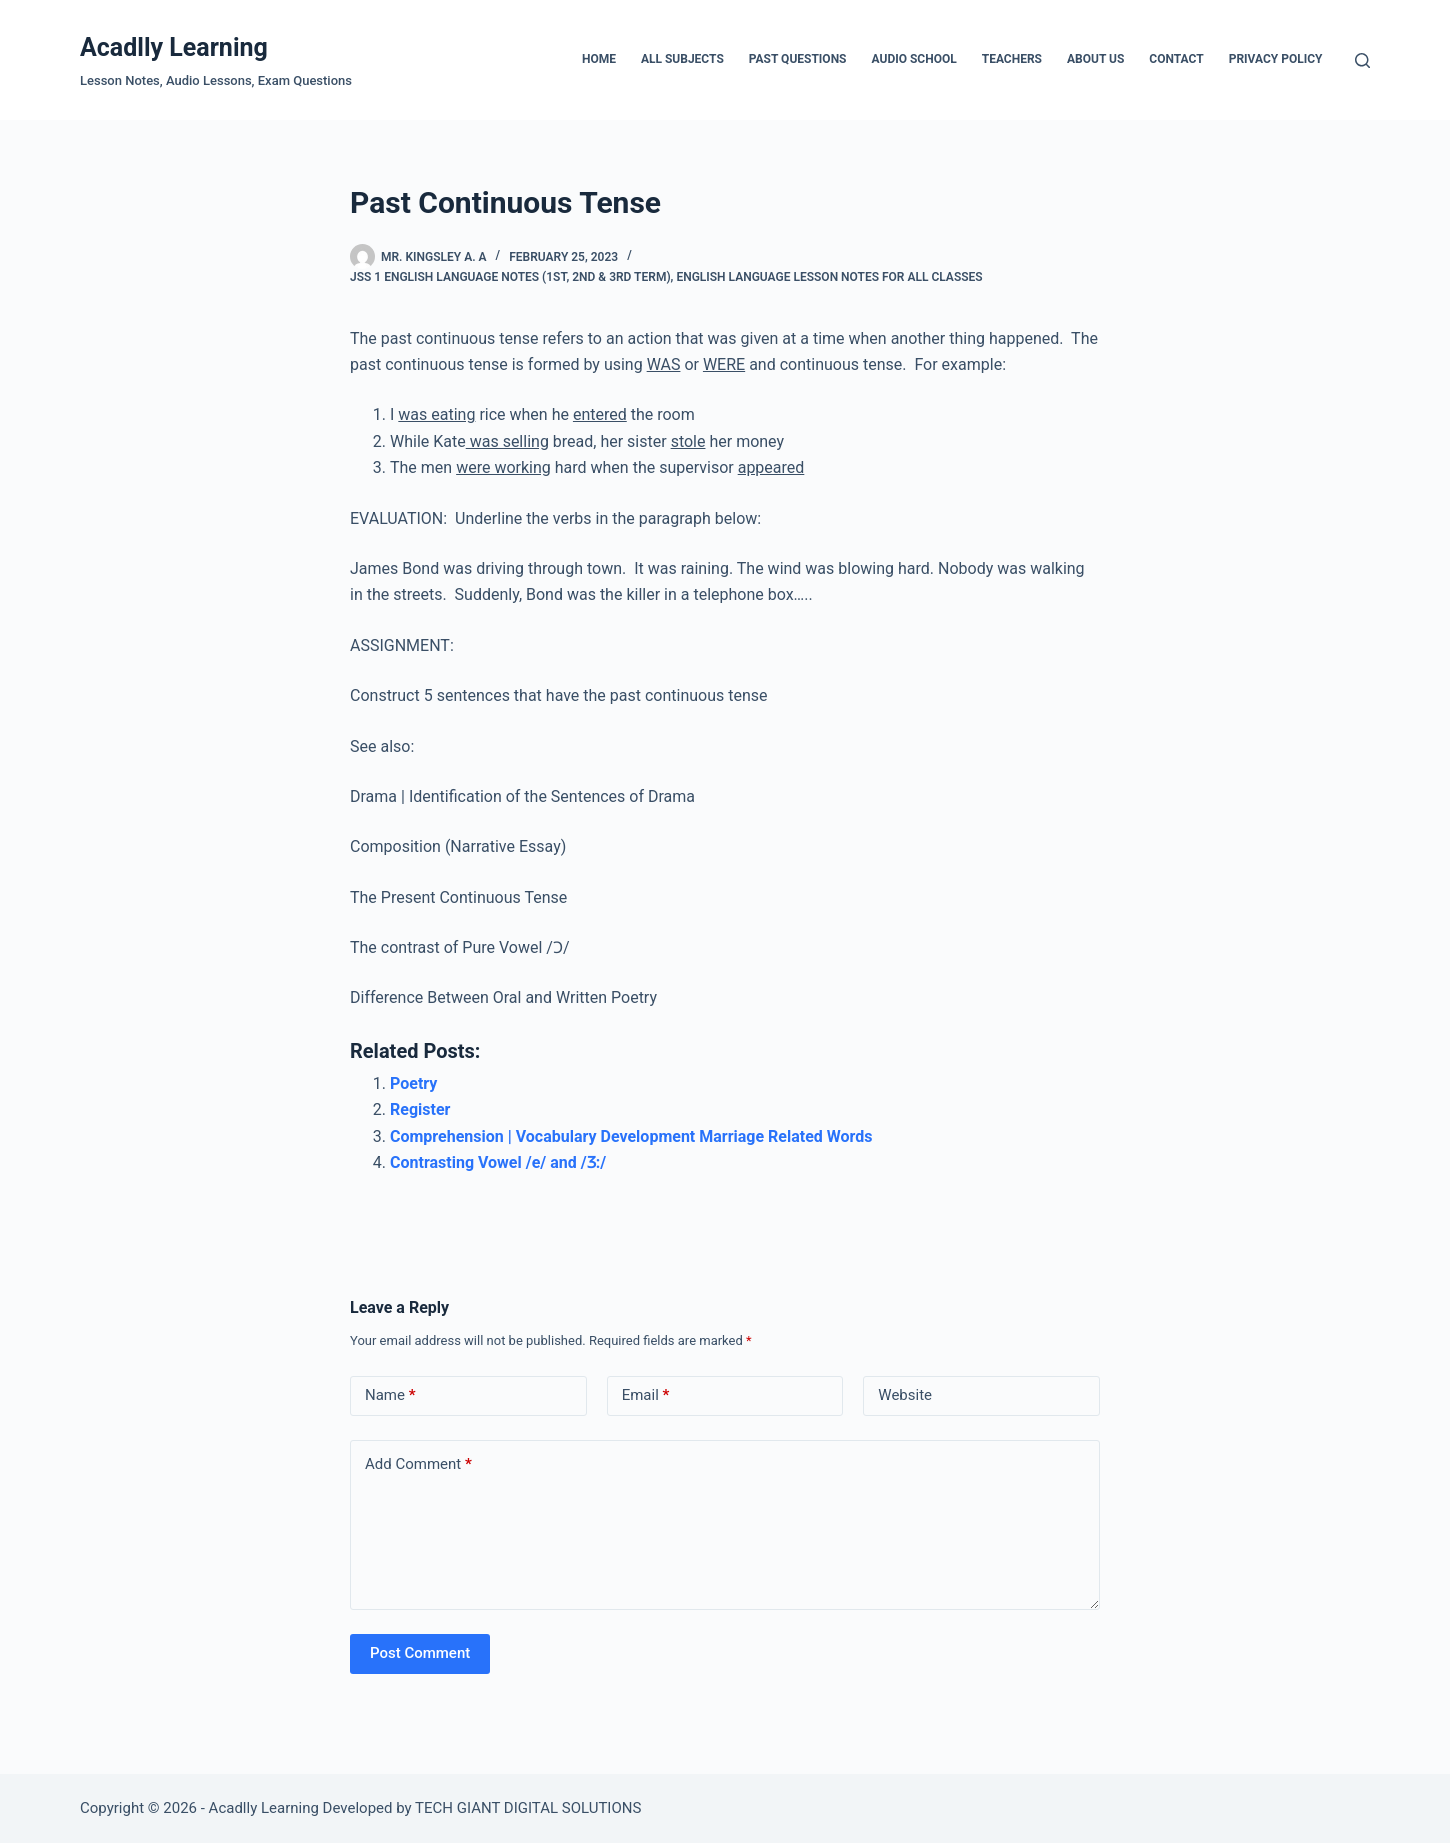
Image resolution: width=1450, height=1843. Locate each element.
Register (420, 1109)
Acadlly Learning (174, 47)
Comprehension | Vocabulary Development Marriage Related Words (631, 1136)
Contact (1176, 59)
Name (390, 1395)
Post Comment (420, 1653)
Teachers (1012, 59)
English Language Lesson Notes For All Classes (829, 277)
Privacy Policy (1276, 59)
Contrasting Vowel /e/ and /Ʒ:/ (498, 1162)
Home (599, 59)
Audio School (914, 59)
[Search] (1362, 60)
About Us (1095, 59)
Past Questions (798, 59)
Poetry (413, 1083)
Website (905, 1395)
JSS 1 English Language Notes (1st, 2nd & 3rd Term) (510, 277)
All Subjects (682, 59)
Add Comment (418, 1464)
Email (646, 1395)
